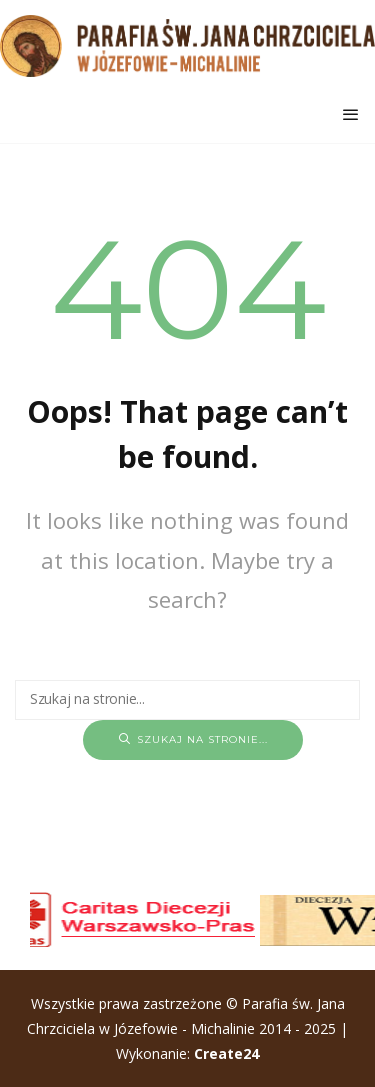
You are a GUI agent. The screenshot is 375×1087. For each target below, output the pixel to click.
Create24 (226, 1053)
